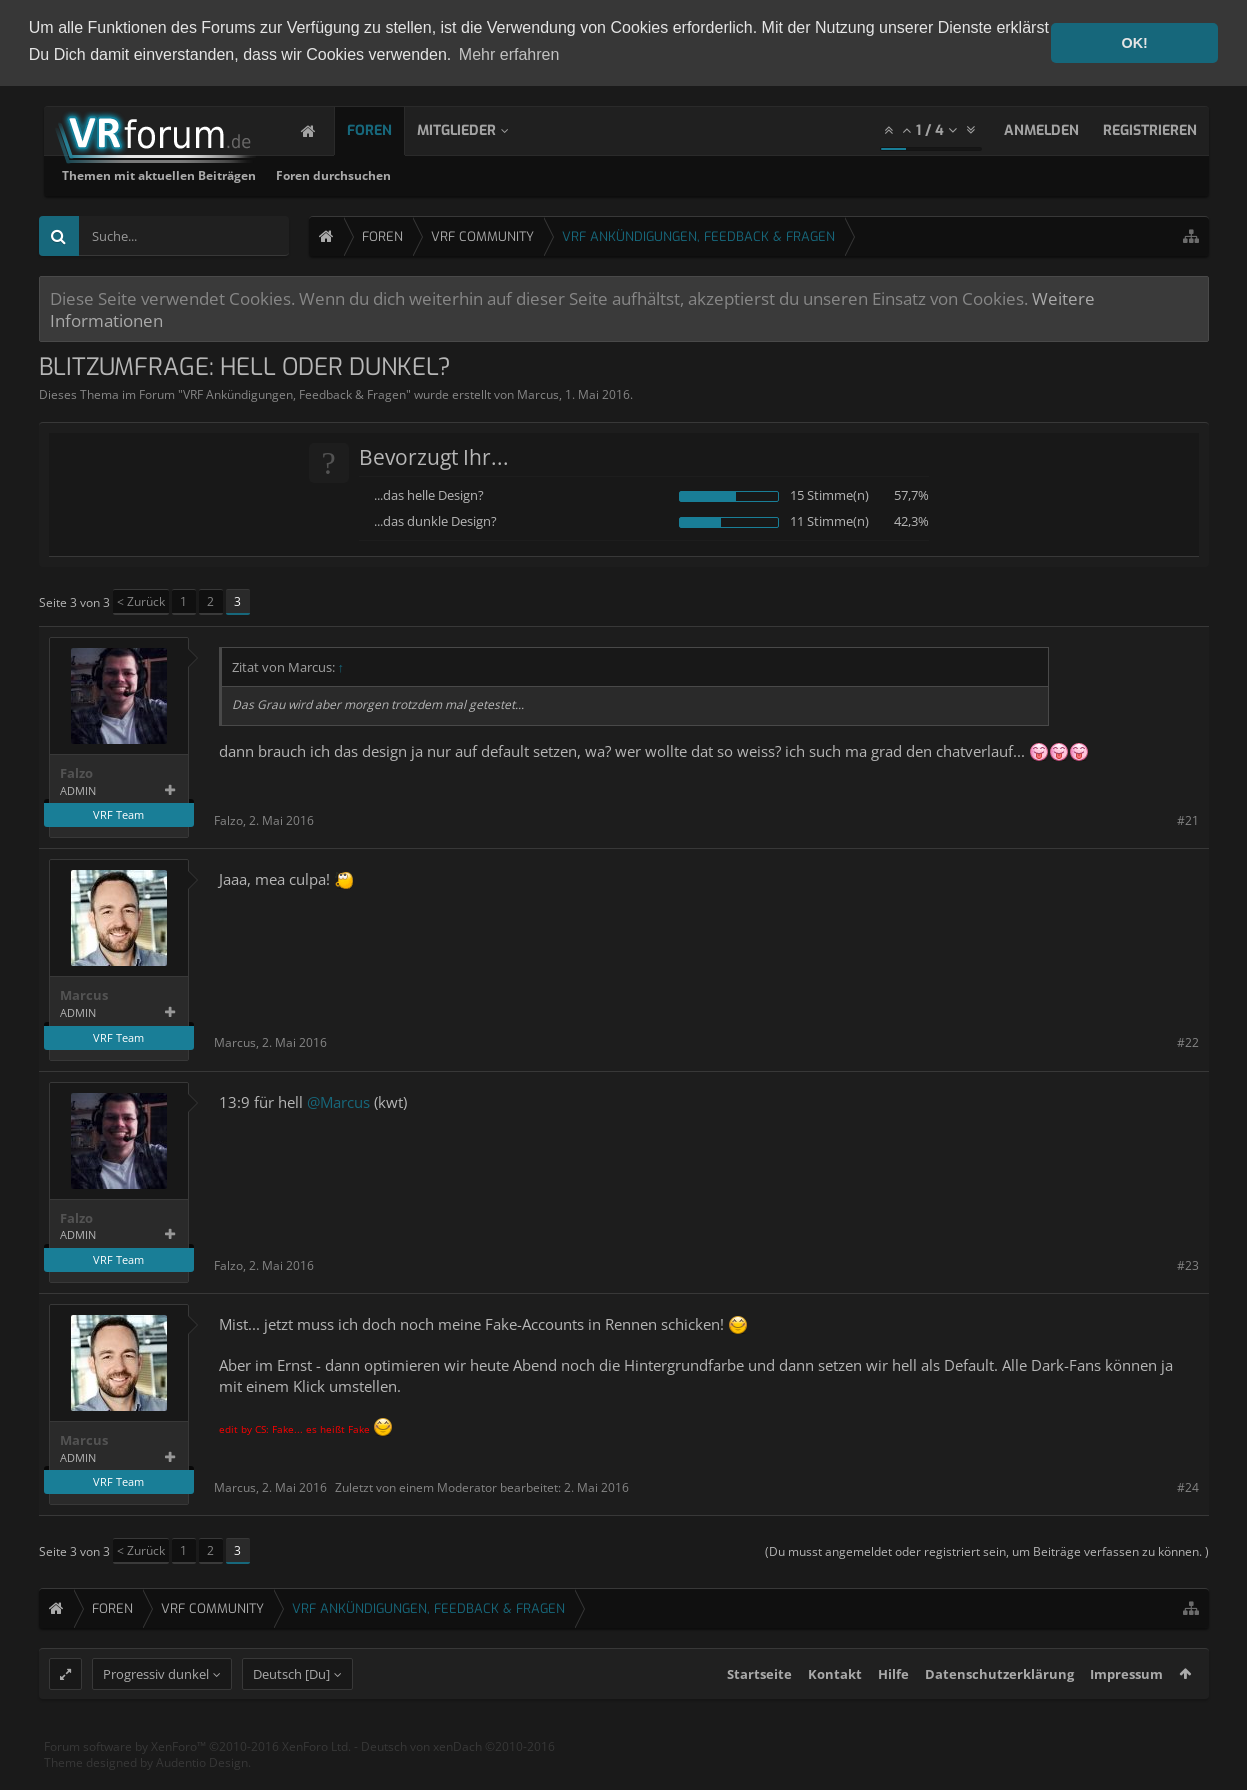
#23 (1188, 1263)
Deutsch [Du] (291, 1711)
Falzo (76, 771)
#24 (1188, 1485)
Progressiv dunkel (156, 1711)
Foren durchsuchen (598, 173)
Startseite (759, 1711)
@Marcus (338, 1100)
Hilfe (893, 1711)
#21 (1188, 818)
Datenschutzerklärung (999, 1711)
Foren (389, 128)
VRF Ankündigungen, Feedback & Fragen (294, 392)
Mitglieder (476, 128)
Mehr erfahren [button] (509, 54)
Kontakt (835, 1711)
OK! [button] (1134, 43)
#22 (1188, 1041)
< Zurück (141, 599)
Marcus (538, 392)
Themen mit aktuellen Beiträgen (424, 173)
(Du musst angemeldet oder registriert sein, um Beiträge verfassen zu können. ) (987, 1550)
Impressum (1126, 1711)
